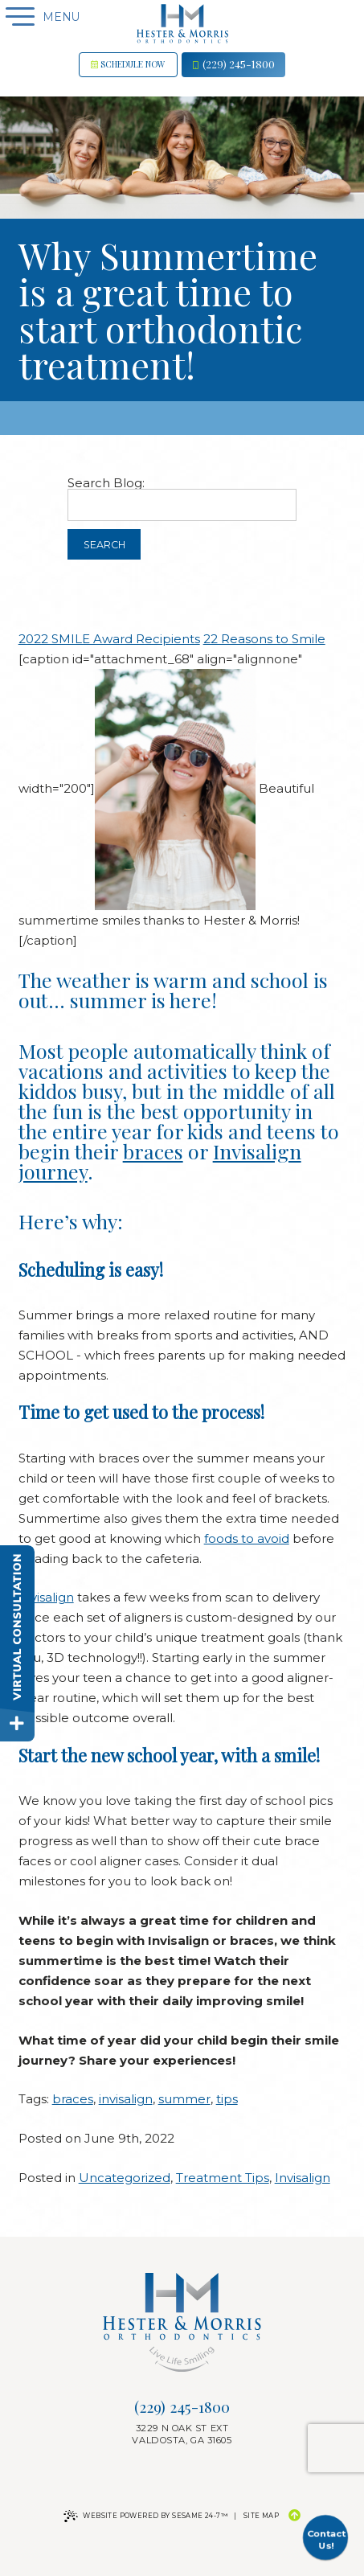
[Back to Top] (294, 2516)
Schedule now (128, 64)
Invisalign (46, 1597)
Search (104, 545)
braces (153, 1151)
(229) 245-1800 (234, 63)
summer (184, 2098)
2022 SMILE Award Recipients (109, 638)
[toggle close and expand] (17, 1724)
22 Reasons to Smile (264, 638)
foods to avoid (246, 1538)
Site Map (261, 2516)
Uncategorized (124, 2177)
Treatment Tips (222, 2177)
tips (227, 2098)
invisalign (126, 2098)
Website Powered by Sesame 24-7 (145, 2516)
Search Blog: (106, 483)
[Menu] (17, 17)
